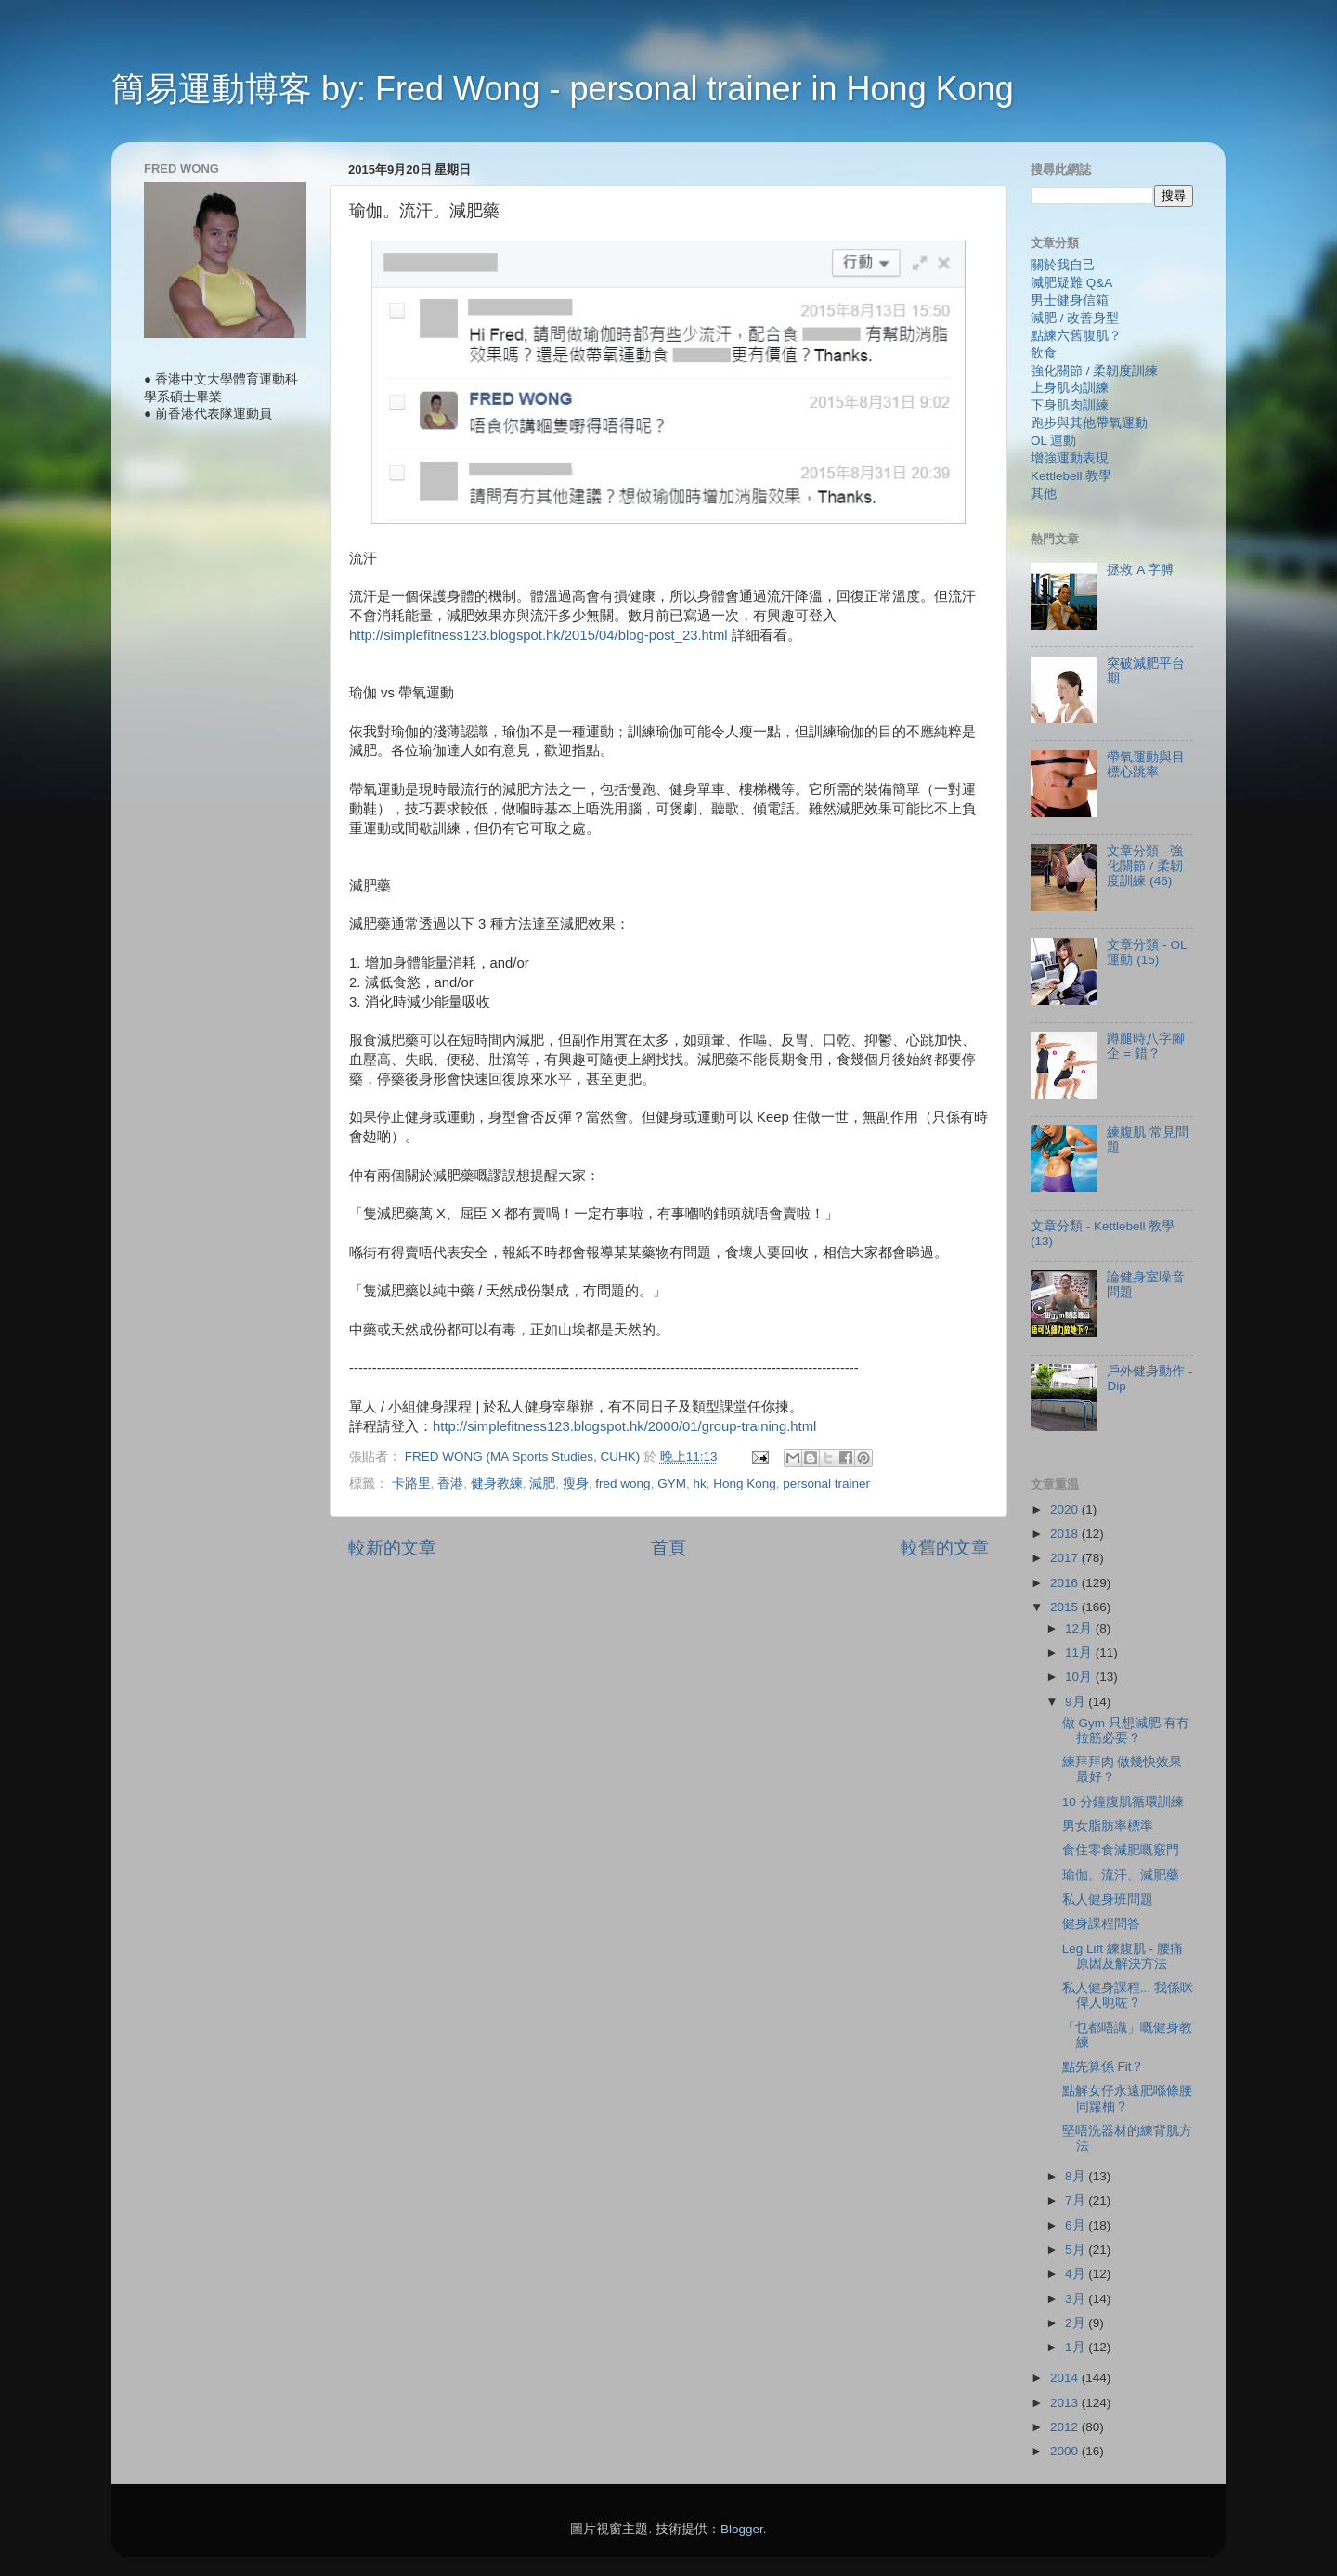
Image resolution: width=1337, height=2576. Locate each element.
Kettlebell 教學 (1071, 476)
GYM (671, 1483)
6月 (1076, 2225)
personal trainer (826, 1483)
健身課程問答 (1101, 1924)
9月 (1076, 1702)
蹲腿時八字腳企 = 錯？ (1146, 1046)
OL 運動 (1053, 441)
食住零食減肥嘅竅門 (1120, 1850)
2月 (1076, 2323)
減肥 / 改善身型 (1075, 318)
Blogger (741, 2529)
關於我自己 (1063, 265)
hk (699, 1483)
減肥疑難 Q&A (1071, 283)
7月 (1076, 2200)
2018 (1066, 1534)
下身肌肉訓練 (1070, 405)
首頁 (668, 1547)
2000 (1066, 2451)
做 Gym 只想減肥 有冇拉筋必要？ (1126, 1730)
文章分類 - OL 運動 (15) (1147, 952)
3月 (1076, 2299)
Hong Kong (744, 1483)
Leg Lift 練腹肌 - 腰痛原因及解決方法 (1122, 1956)
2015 (1066, 1607)
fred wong (622, 1483)
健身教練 (497, 1483)
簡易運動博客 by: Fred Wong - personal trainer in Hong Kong (562, 89)
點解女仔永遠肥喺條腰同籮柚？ (1127, 2098)
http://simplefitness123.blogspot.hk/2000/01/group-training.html (624, 1426)
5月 (1076, 2250)
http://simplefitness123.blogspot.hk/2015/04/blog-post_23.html (538, 635)
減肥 (542, 1483)
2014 (1066, 2378)
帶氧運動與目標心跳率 (1146, 764)
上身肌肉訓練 (1070, 388)
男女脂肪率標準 (1107, 1826)
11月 (1080, 1652)
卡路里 (411, 1483)
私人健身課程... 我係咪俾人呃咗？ (1127, 1995)
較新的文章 (392, 1547)
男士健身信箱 (1070, 300)
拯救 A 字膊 (1140, 570)
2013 (1066, 2403)
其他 (1044, 494)
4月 (1076, 2274)
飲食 (1044, 353)
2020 (1066, 1509)
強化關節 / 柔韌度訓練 (1094, 371)
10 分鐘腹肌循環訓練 (1123, 1802)
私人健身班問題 (1107, 1899)
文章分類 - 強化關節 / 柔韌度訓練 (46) (1145, 866)
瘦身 (576, 1483)
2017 (1066, 1558)
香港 (450, 1483)
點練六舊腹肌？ (1076, 336)
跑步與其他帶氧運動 (1089, 423)
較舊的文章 (945, 1547)
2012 (1066, 2427)
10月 (1080, 1677)
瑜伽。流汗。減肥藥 (1120, 1875)
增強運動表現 (1070, 458)
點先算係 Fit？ (1103, 2067)
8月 (1076, 2176)
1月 (1076, 2347)
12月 (1080, 1628)
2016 (1066, 1583)
